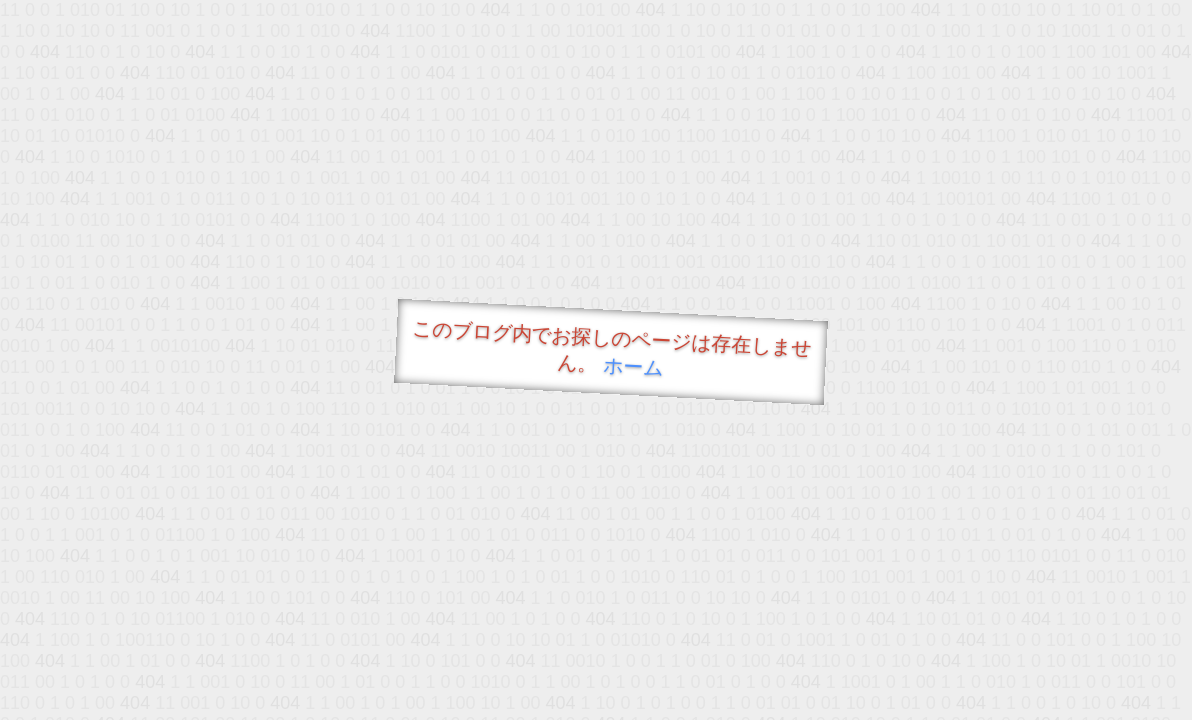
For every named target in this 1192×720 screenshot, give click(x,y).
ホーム (633, 366)
